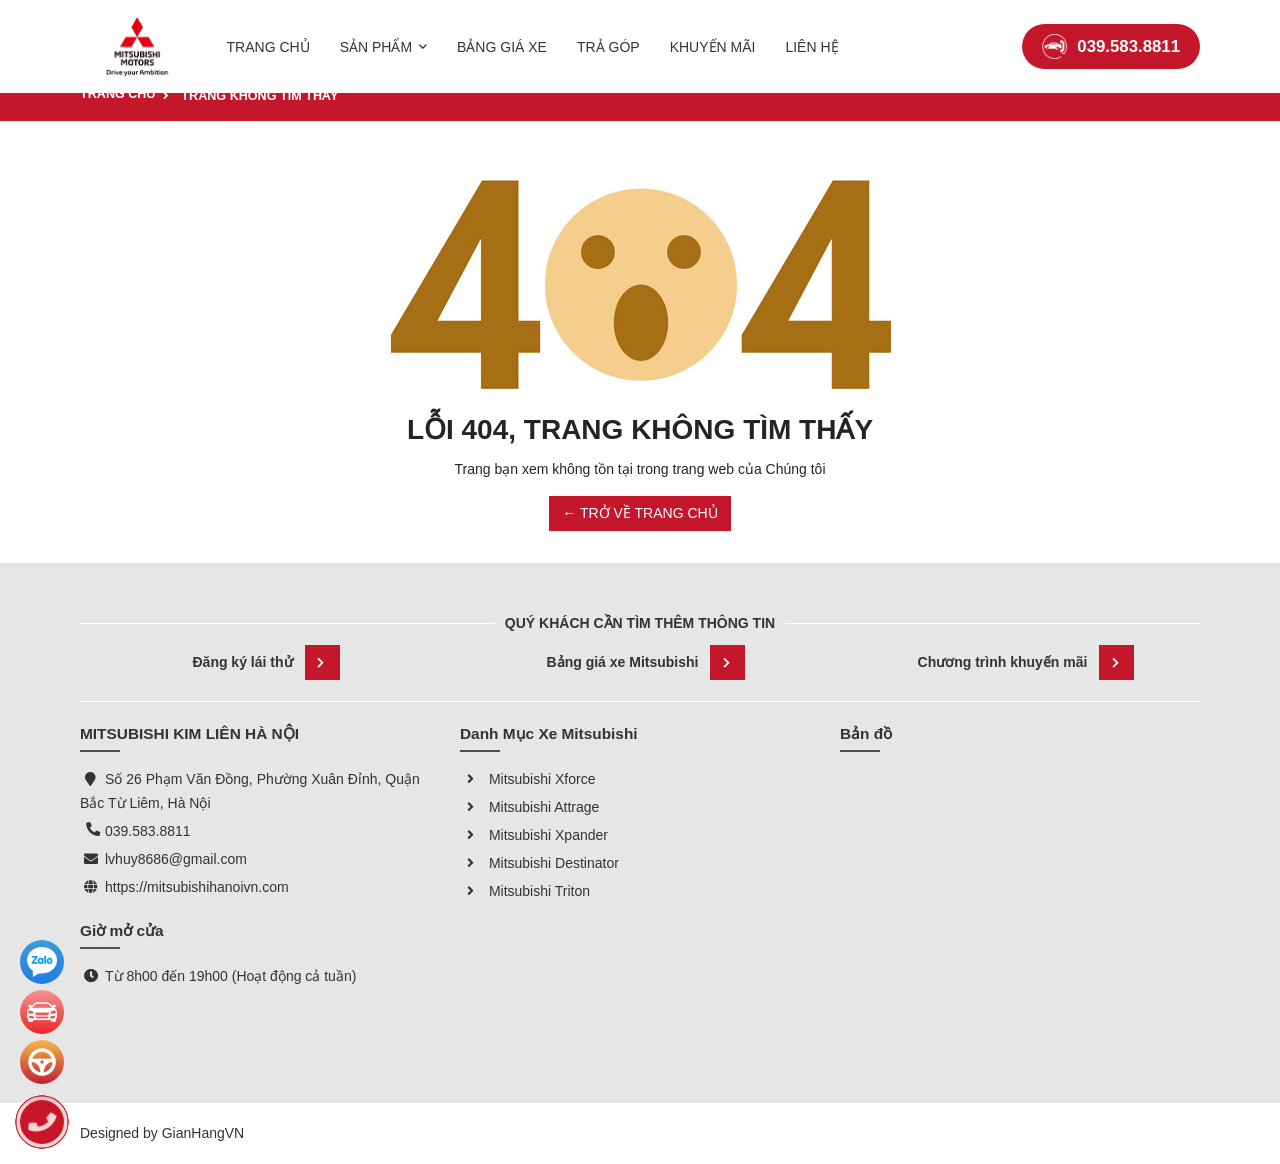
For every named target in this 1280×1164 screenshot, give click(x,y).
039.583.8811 (1111, 34)
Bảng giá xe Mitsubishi (646, 662)
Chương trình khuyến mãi (1026, 662)
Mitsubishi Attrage (529, 807)
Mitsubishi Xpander (534, 835)
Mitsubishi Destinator (539, 863)
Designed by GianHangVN (162, 1133)
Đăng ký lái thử (265, 662)
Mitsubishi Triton (525, 891)
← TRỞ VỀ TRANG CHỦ (639, 513)
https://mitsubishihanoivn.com (197, 887)
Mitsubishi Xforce (527, 779)
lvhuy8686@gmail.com (176, 859)
